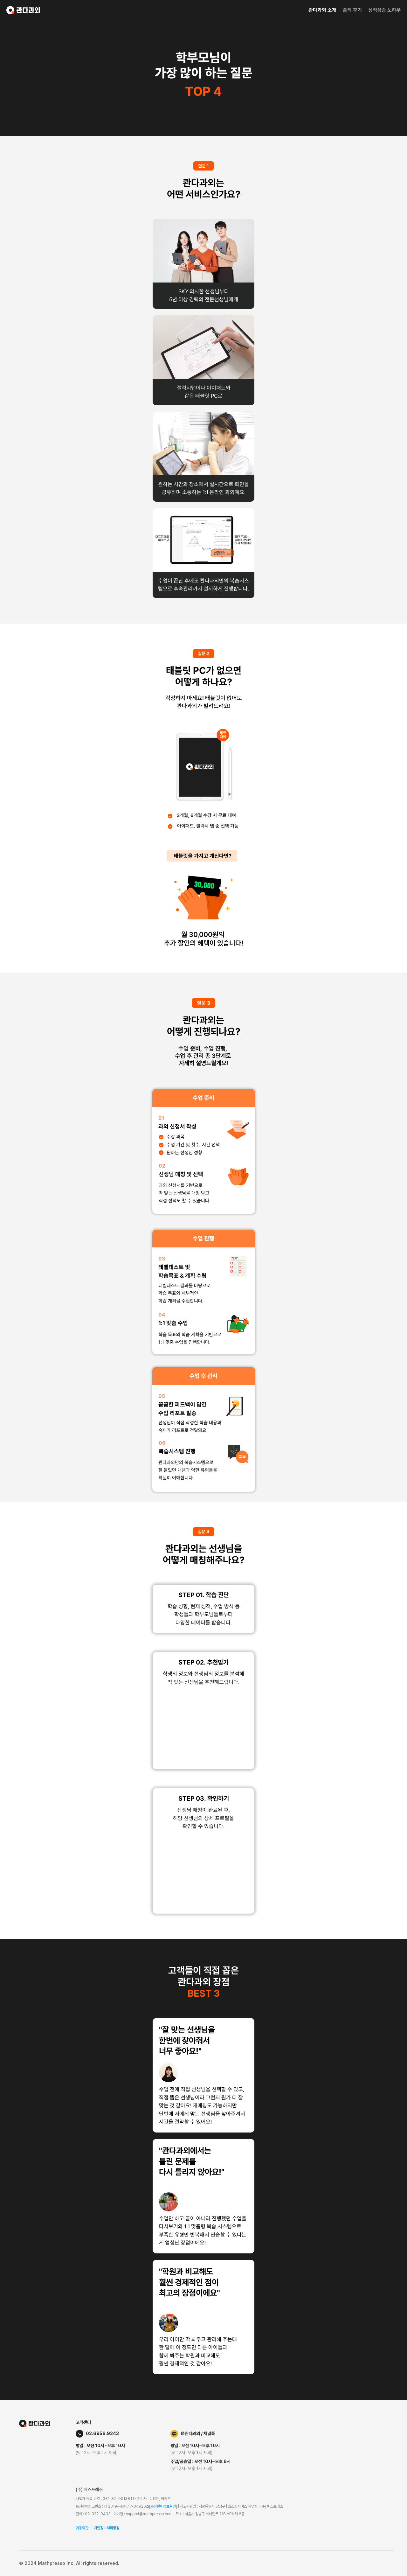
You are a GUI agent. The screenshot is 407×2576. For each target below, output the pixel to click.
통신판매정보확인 (163, 2506)
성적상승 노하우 (384, 10)
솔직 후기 (352, 10)
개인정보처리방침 (106, 2528)
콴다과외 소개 (322, 10)
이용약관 (82, 2528)
